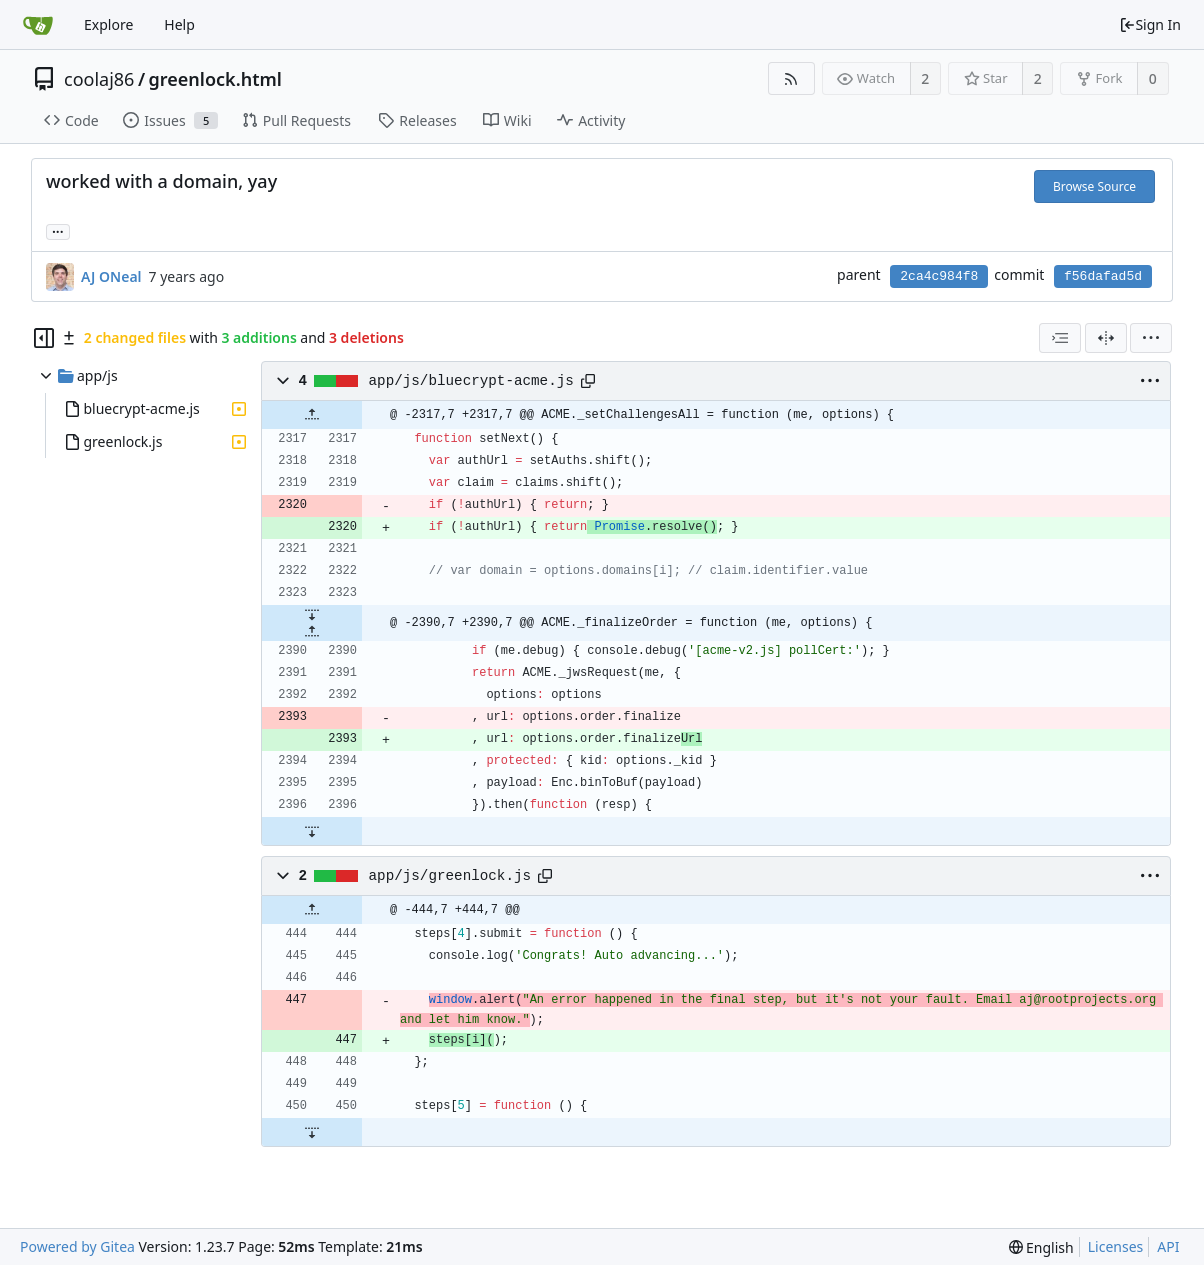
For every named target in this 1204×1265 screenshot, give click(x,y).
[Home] (38, 25)
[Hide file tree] (44, 338)
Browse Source (1094, 186)
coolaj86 (99, 79)
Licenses (1116, 1246)
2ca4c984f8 (939, 276)
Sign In (1150, 24)
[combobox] (1060, 338)
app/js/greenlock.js (450, 876)
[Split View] (1106, 338)
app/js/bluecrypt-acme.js (471, 381)
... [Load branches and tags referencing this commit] (58, 230)
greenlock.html (215, 79)
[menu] (1151, 338)
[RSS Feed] (791, 78)
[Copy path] (588, 381)
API (1168, 1246)
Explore (108, 24)
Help (179, 24)
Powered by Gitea (77, 1246)
